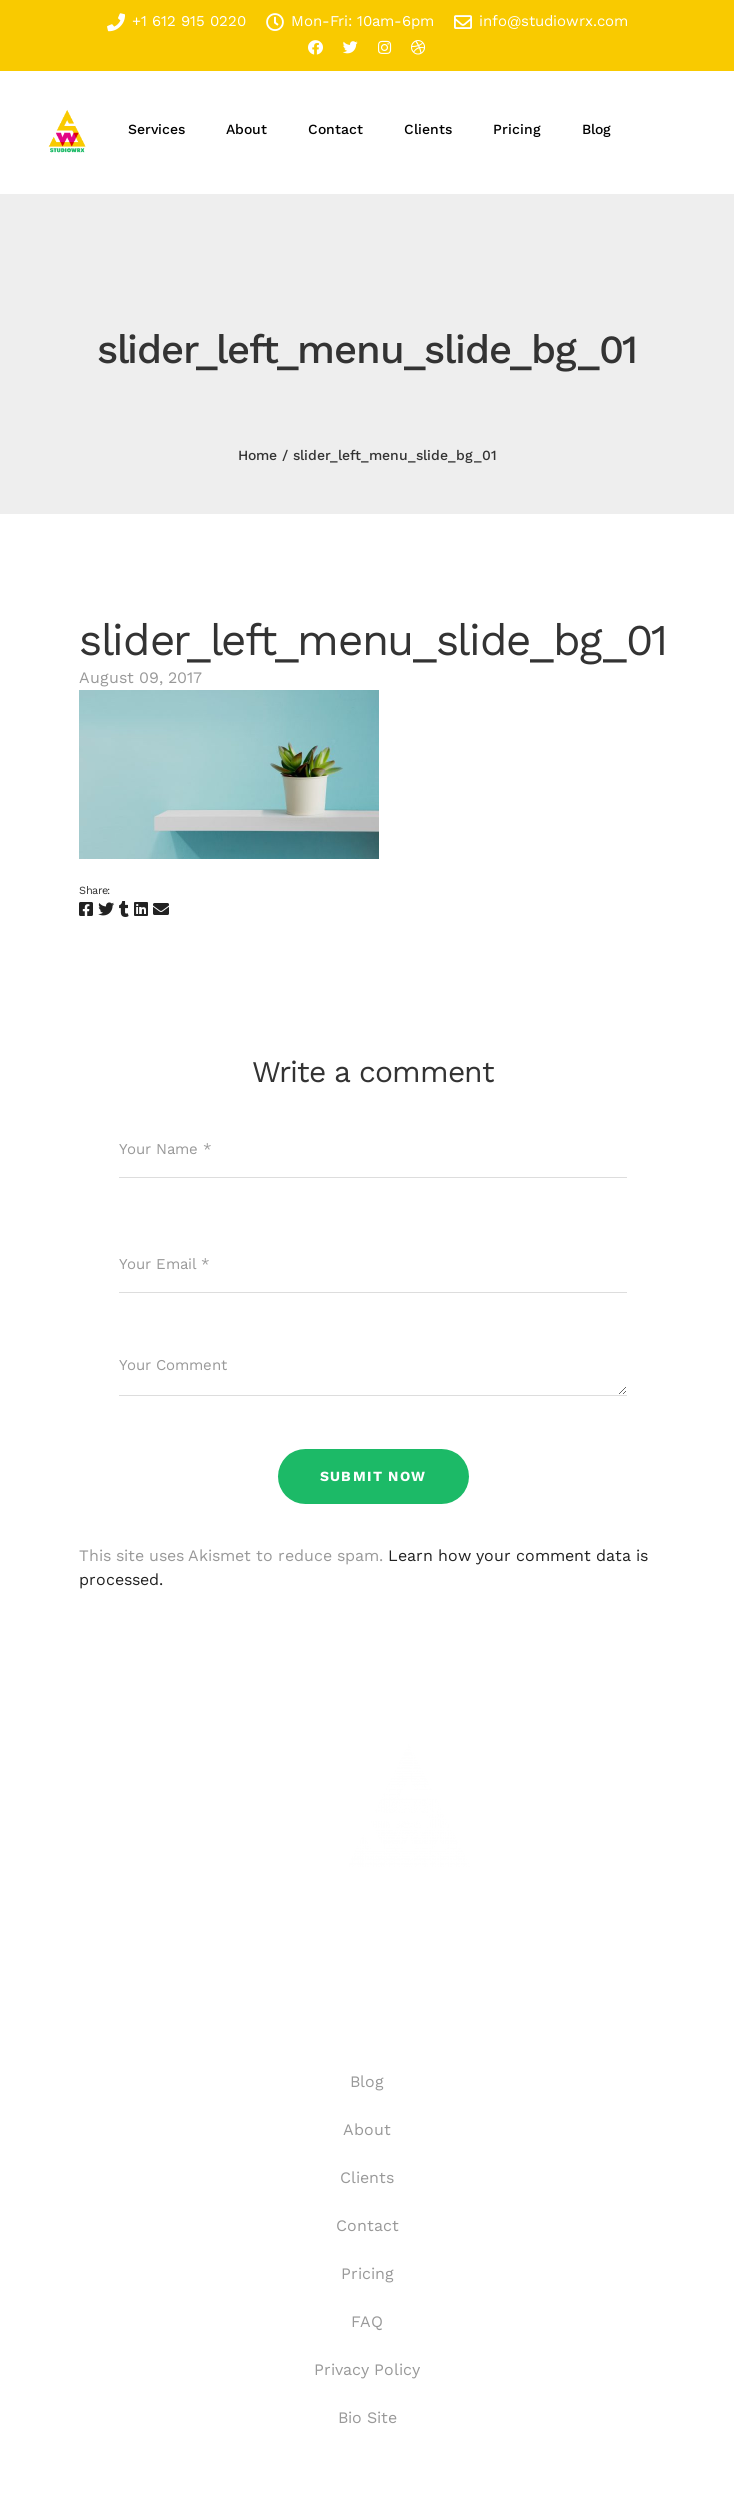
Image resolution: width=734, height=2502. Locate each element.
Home (257, 455)
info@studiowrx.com (541, 21)
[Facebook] (86, 910)
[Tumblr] (124, 910)
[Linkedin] (141, 910)
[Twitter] (106, 910)
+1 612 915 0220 (176, 21)
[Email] (161, 910)
